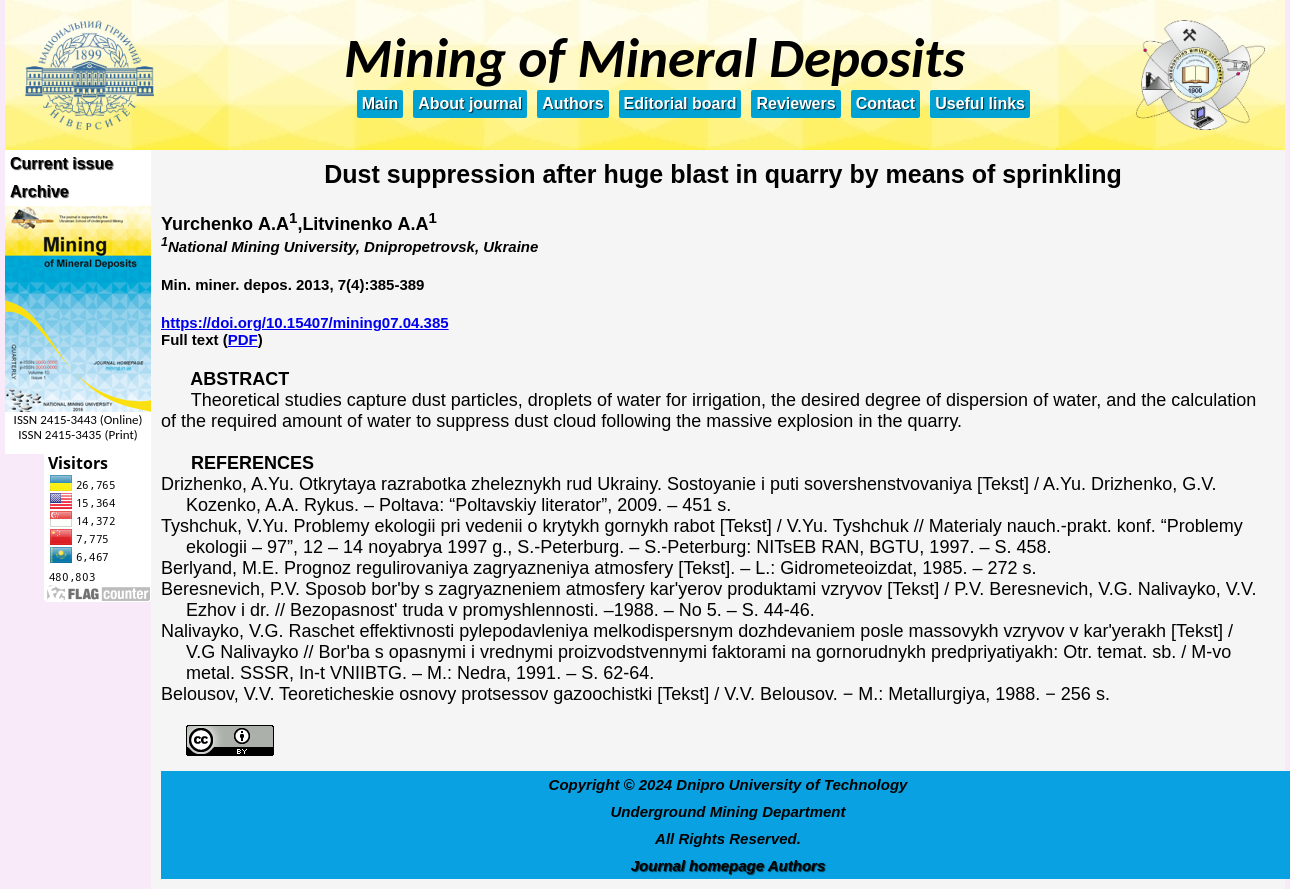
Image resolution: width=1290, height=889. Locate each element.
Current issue (61, 163)
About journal (470, 103)
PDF (243, 339)
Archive (39, 191)
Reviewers (795, 103)
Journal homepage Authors (728, 865)
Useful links (980, 103)
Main (380, 103)
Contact (886, 103)
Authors (572, 103)
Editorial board (680, 103)
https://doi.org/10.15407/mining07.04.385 (305, 322)
